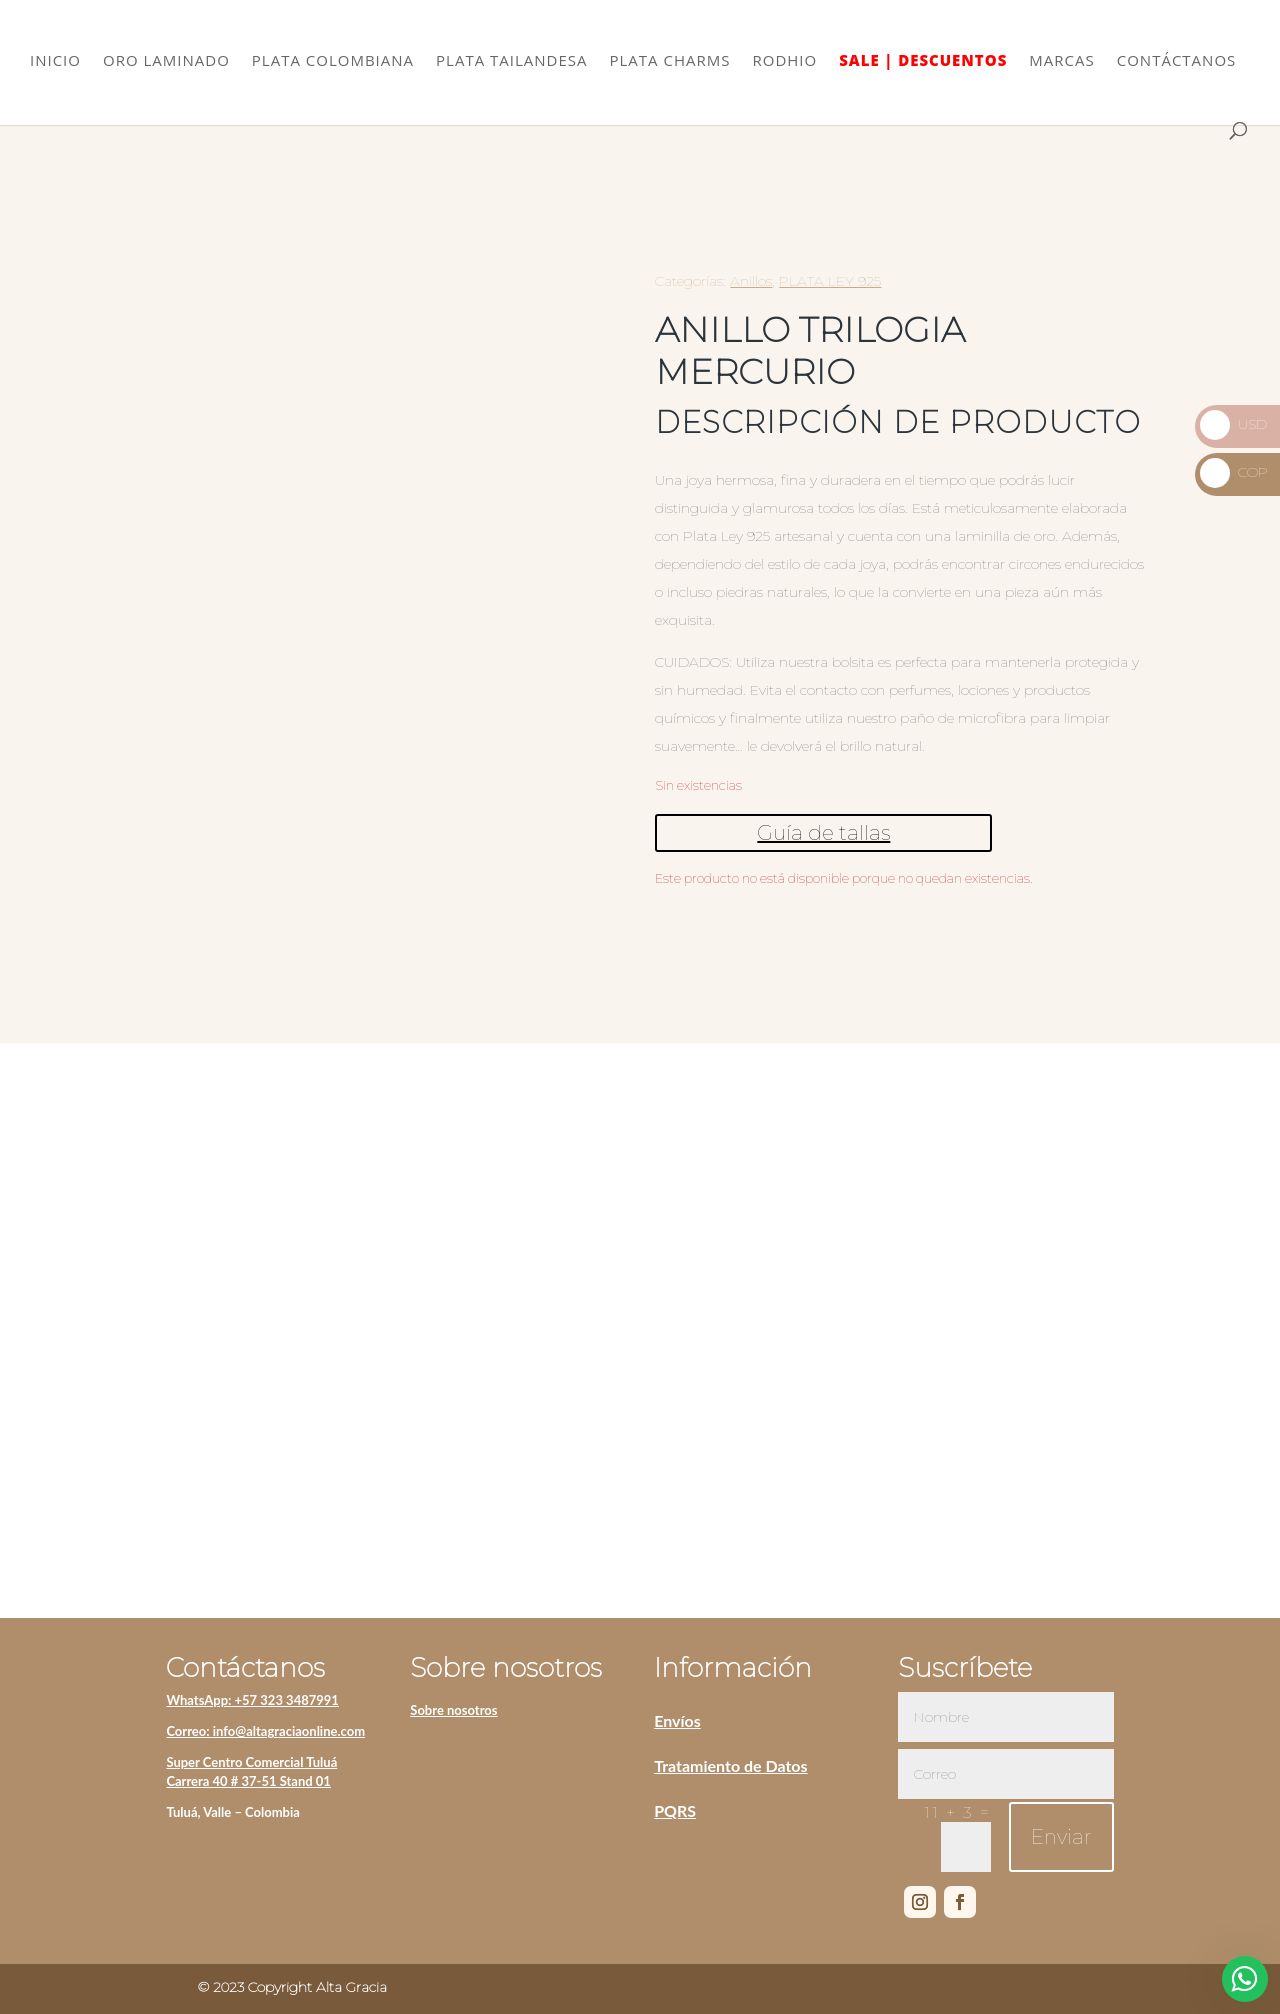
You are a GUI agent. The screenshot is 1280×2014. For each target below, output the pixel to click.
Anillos (751, 281)
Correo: (189, 1731)
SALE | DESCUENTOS (923, 63)
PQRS (675, 1810)
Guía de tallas (823, 833)
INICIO (55, 63)
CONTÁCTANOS (1177, 63)
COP (1234, 472)
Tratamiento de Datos (730, 1765)
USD (1233, 424)
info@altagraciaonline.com (289, 1731)
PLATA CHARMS (670, 63)
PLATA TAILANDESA (511, 63)
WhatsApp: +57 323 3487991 (252, 1700)
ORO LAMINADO (166, 63)
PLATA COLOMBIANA (333, 63)
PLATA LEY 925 (830, 281)
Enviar (1061, 1837)
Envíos (677, 1720)
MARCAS (1061, 63)
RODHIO (784, 63)
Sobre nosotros (453, 1710)
